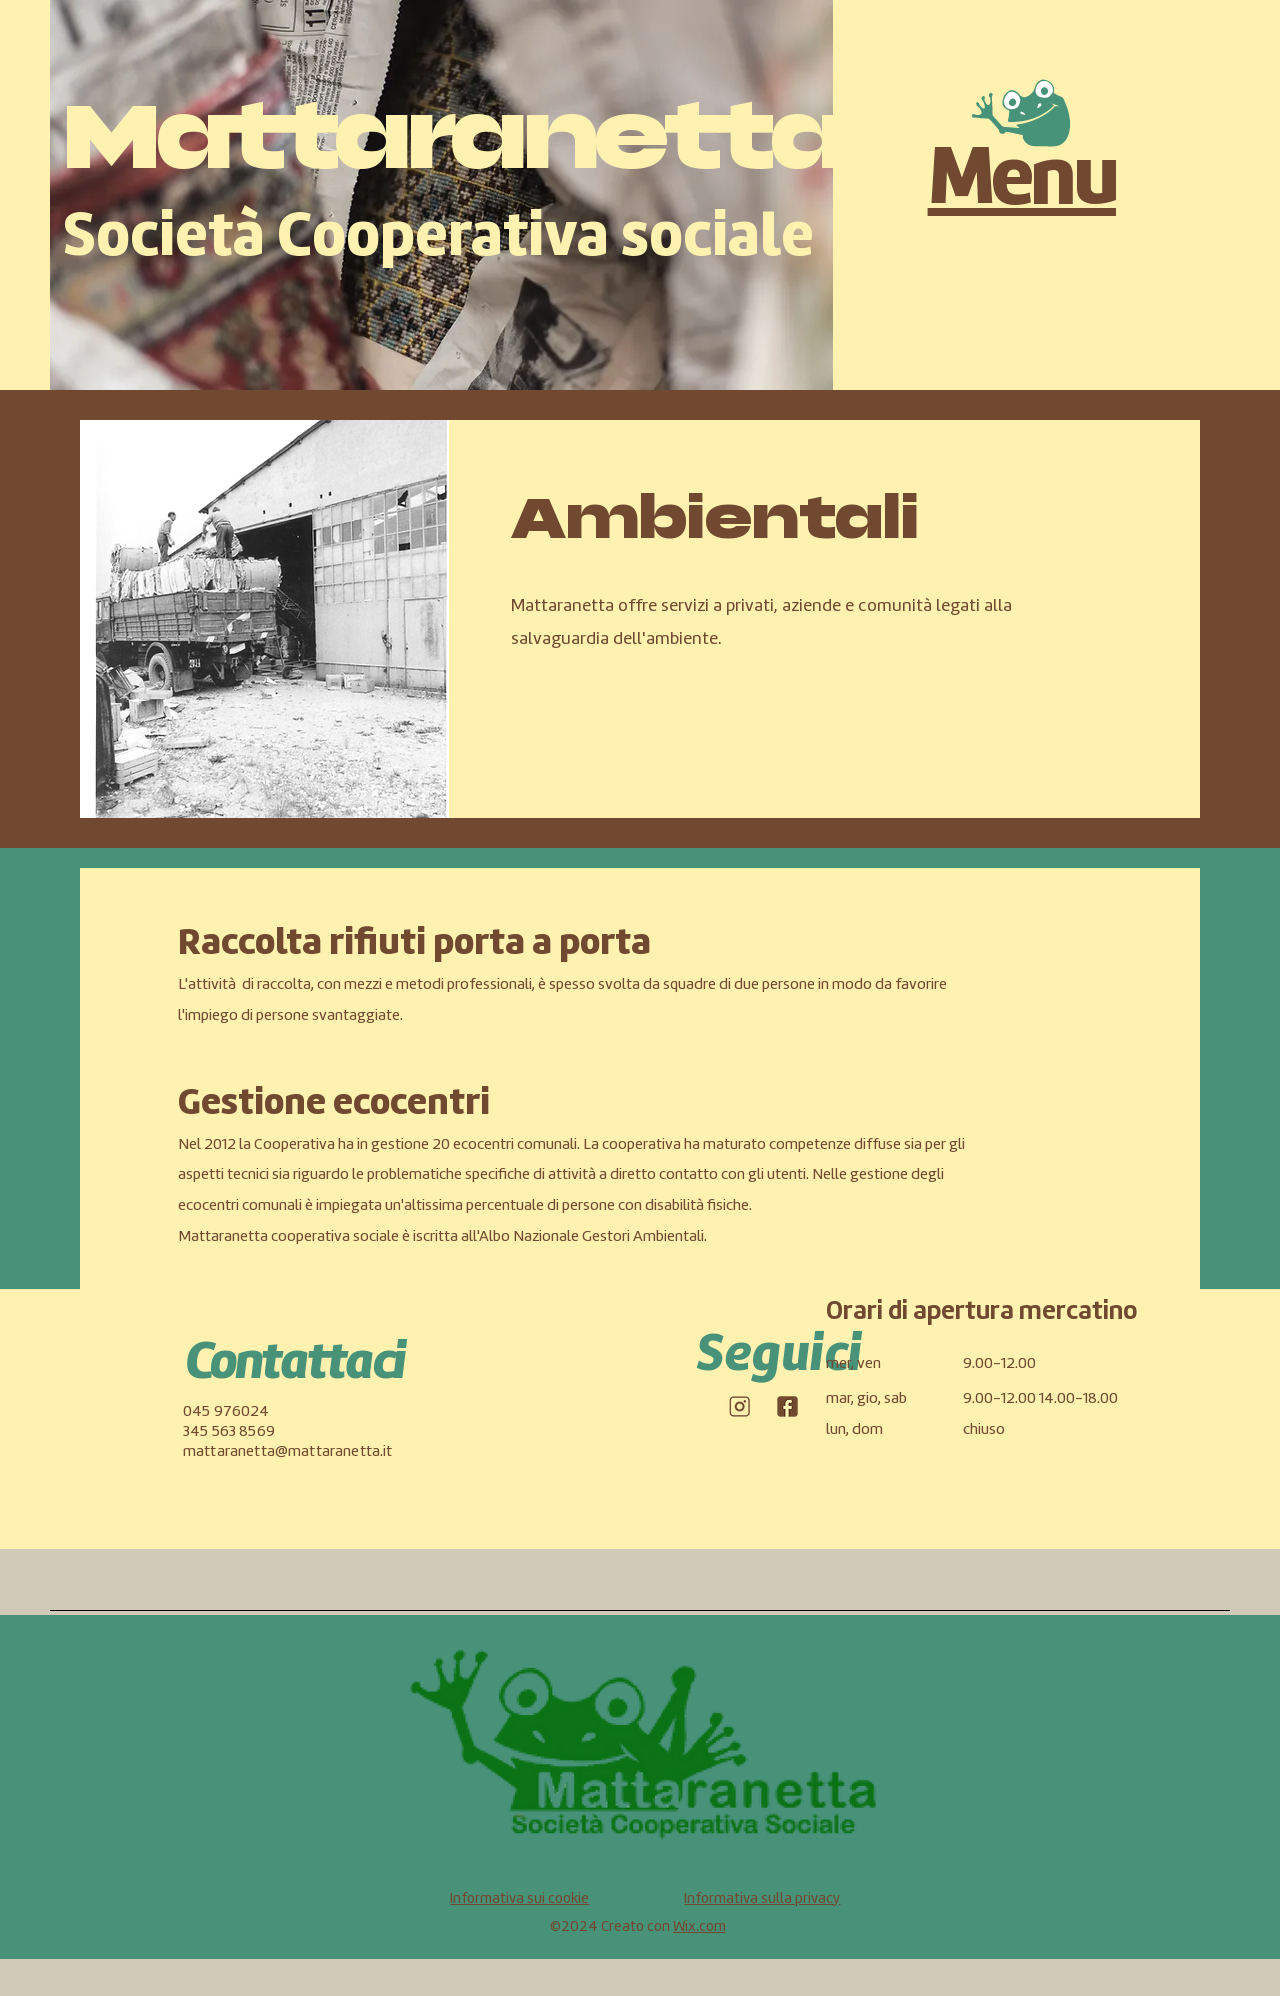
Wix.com (699, 1927)
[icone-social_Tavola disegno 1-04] (738, 1406)
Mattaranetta (453, 136)
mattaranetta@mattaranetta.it (287, 1452)
